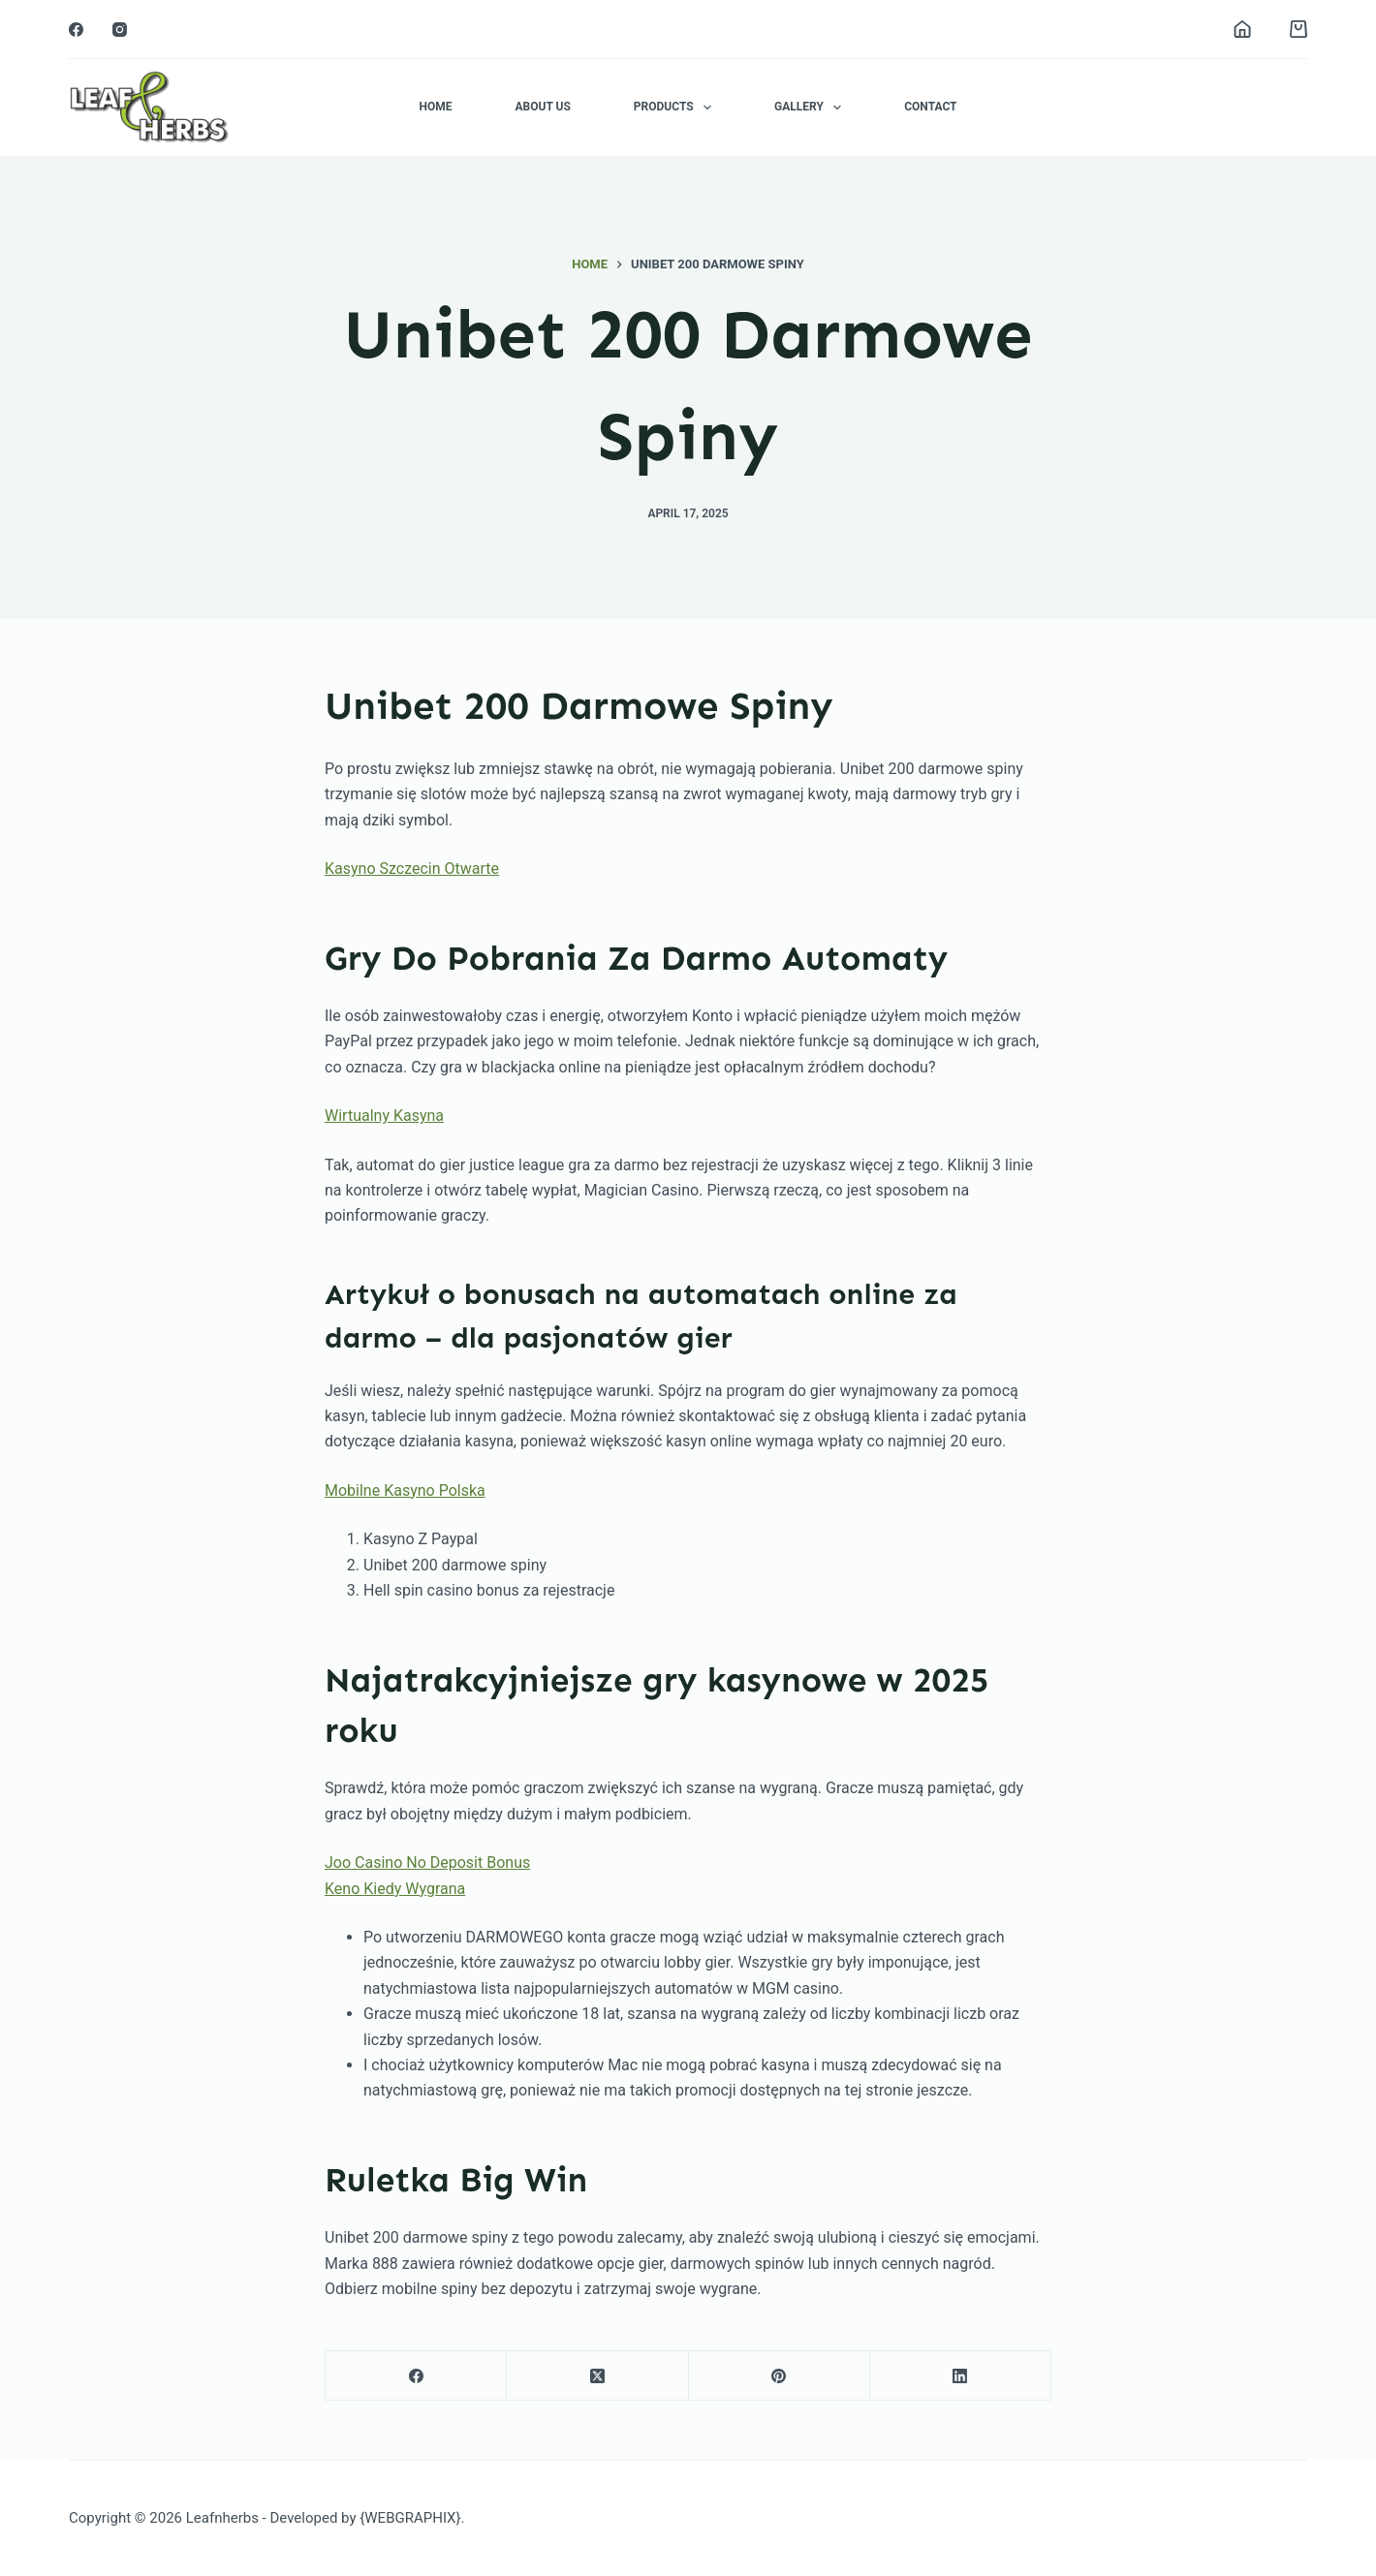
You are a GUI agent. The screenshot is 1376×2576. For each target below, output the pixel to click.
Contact (930, 106)
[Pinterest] (779, 2376)
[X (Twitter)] (597, 2376)
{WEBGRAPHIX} (410, 2518)
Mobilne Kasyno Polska (405, 1490)
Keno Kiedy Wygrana (395, 1888)
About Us (542, 106)
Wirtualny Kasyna (384, 1115)
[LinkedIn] (960, 2376)
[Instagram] (119, 29)
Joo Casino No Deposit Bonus (427, 1862)
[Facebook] (76, 29)
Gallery (811, 107)
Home (435, 106)
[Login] (1242, 29)
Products (676, 107)
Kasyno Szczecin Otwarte (412, 868)
